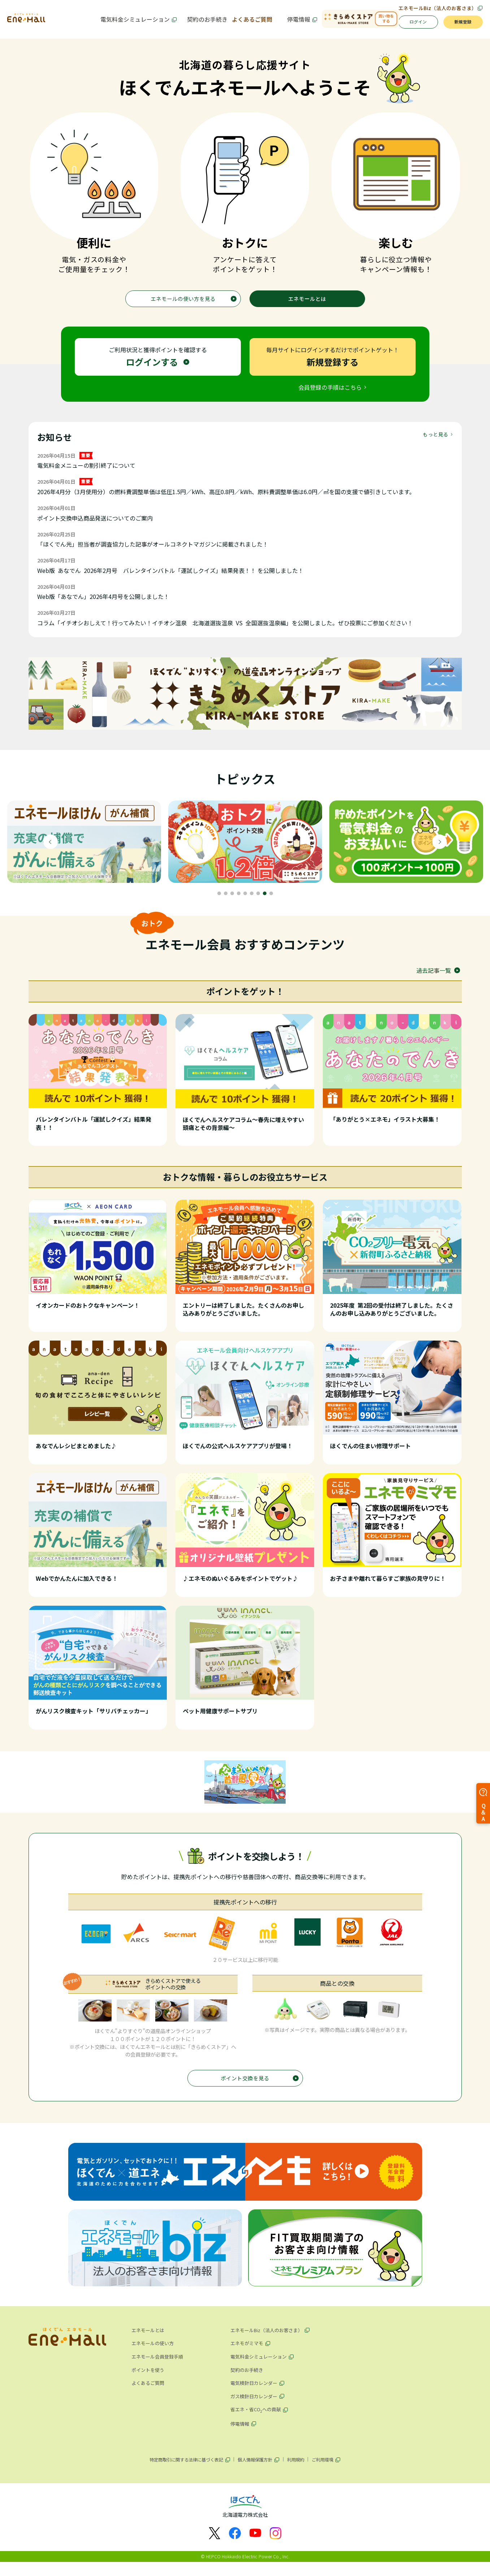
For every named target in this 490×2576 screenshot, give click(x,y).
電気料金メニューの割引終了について (86, 473)
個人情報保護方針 (253, 2470)
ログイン (407, 25)
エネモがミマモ (248, 2353)
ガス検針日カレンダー (255, 2406)
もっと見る (435, 442)
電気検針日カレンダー (255, 2393)
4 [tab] (238, 901)
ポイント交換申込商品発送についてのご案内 (95, 526)
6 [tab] (251, 901)
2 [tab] (225, 901)
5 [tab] (245, 901)
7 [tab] (258, 901)
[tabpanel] (84, 850)
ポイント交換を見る (245, 2087)
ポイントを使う (149, 2380)
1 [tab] (219, 901)
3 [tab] (232, 901)
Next (439, 849)
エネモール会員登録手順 (159, 2367)
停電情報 (284, 22)
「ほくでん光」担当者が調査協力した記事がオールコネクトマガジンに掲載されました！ (152, 552)
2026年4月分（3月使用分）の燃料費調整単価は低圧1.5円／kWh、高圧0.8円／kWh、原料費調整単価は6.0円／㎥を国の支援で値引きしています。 (226, 499)
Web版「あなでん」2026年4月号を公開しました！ (103, 604)
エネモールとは (307, 305)
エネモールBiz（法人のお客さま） (436, 8)
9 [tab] (271, 901)
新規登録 (459, 25)
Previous (50, 849)
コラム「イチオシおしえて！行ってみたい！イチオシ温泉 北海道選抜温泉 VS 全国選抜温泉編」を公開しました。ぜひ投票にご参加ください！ (225, 630)
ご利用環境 (328, 2470)
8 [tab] (264, 901)
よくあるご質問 (244, 22)
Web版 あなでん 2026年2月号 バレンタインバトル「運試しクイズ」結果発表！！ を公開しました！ (170, 578)
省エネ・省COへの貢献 (257, 2420)
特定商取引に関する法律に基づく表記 (181, 2470)
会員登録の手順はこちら (330, 395)
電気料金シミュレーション (128, 22)
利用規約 (297, 2470)
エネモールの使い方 (154, 2353)
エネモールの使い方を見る (183, 305)
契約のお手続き (195, 22)
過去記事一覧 (433, 978)
